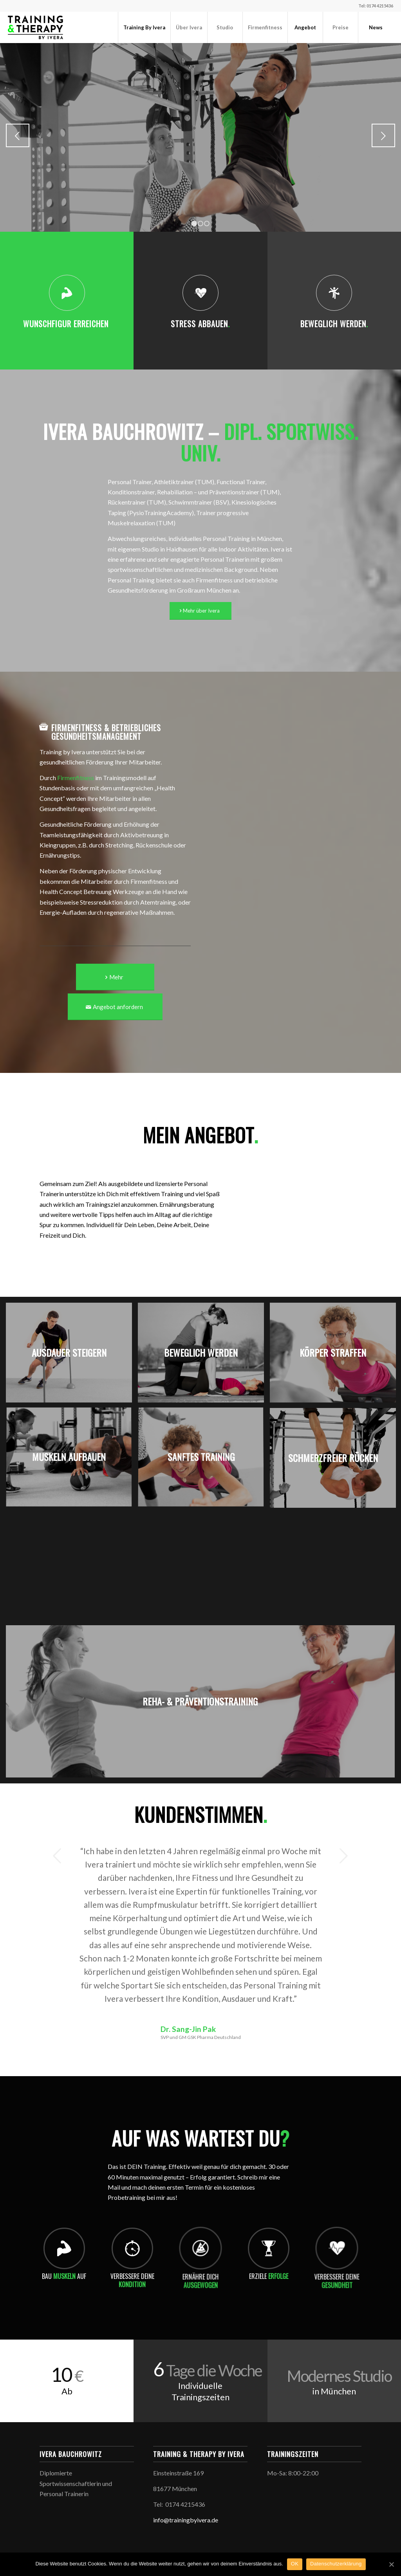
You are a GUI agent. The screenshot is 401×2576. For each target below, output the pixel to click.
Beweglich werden (334, 324)
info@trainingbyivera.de (185, 2520)
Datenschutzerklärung (335, 2564)
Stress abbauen (200, 324)
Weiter (383, 135)
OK (294, 2564)
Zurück (17, 135)
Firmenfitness (75, 777)
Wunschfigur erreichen (66, 324)
